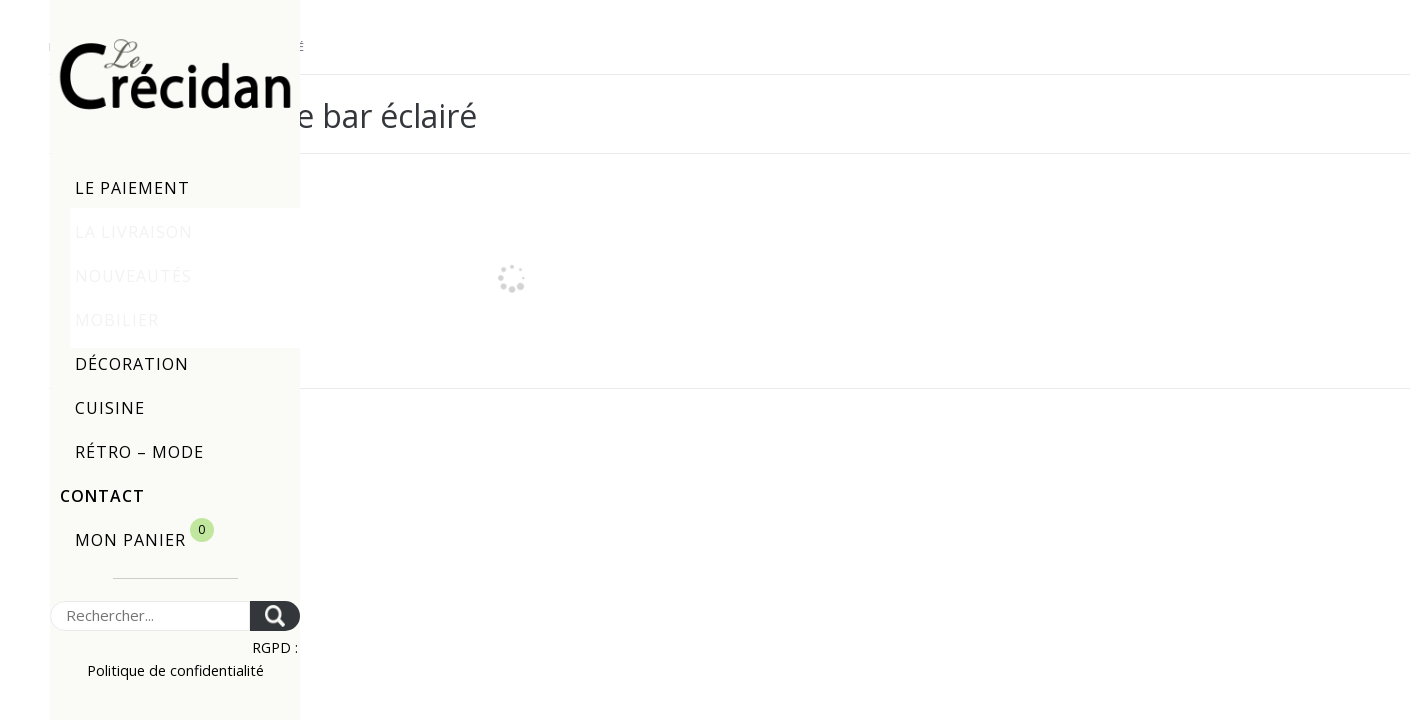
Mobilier (117, 320)
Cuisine (110, 408)
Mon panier (144, 534)
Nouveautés (133, 276)
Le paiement (132, 188)
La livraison (134, 232)
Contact (102, 496)
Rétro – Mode (139, 452)
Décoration (132, 364)
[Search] (150, 616)
